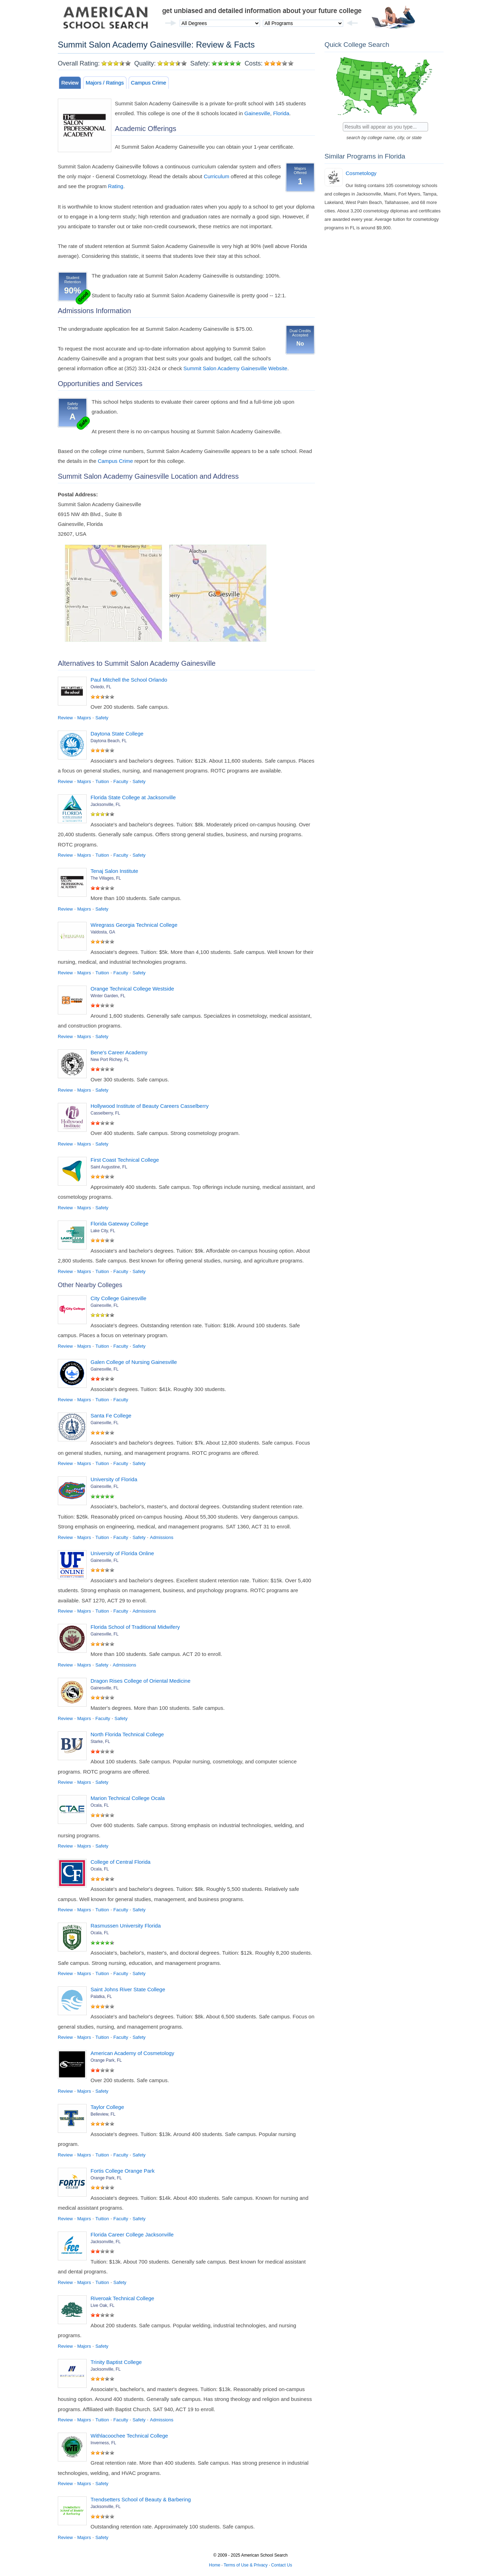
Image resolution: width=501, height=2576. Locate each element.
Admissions (161, 1537)
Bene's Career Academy (119, 1052)
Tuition (102, 781)
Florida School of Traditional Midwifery (135, 1627)
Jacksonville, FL (105, 804)
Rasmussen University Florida (126, 1926)
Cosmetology (361, 173)
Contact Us (281, 2565)
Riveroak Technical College (122, 2298)
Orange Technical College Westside (132, 989)
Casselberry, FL (105, 1113)
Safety (102, 717)
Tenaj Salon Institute (114, 871)
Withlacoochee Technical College (129, 2436)
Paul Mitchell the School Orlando (129, 680)
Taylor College (107, 2107)
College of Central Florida (120, 1862)
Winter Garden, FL (108, 995)
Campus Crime (148, 83)
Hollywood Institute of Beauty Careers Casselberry (150, 1106)
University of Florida (114, 1479)
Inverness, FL (103, 2442)
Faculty (120, 781)
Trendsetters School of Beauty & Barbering (141, 2499)
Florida (281, 113)
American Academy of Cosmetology (132, 2053)
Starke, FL (100, 1741)
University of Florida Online (122, 1553)
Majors (84, 717)
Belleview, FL (103, 2114)
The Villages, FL (106, 878)
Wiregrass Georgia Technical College (134, 925)
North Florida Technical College (127, 1734)
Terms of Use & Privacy (246, 2565)
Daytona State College (117, 734)
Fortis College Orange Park (123, 2171)
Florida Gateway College (119, 1224)
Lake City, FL (103, 1230)
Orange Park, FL (106, 2060)
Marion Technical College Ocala (128, 1798)
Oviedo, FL (101, 686)
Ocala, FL (100, 1805)
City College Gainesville (118, 1298)
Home (214, 2565)
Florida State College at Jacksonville (133, 797)
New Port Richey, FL (110, 1059)
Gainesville (257, 113)
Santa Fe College (111, 1416)
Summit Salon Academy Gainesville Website (235, 368)
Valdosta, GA (103, 932)
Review (70, 83)
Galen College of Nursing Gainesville (134, 1362)
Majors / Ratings (105, 83)
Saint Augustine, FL (109, 1167)
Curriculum (216, 176)
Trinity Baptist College (116, 2362)
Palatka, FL (101, 1996)
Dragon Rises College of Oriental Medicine (140, 1681)
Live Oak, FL (103, 2305)
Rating (115, 186)
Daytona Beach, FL (109, 740)
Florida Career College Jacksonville (132, 2234)
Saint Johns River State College (128, 1989)
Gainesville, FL (104, 1305)
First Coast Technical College (125, 1160)
